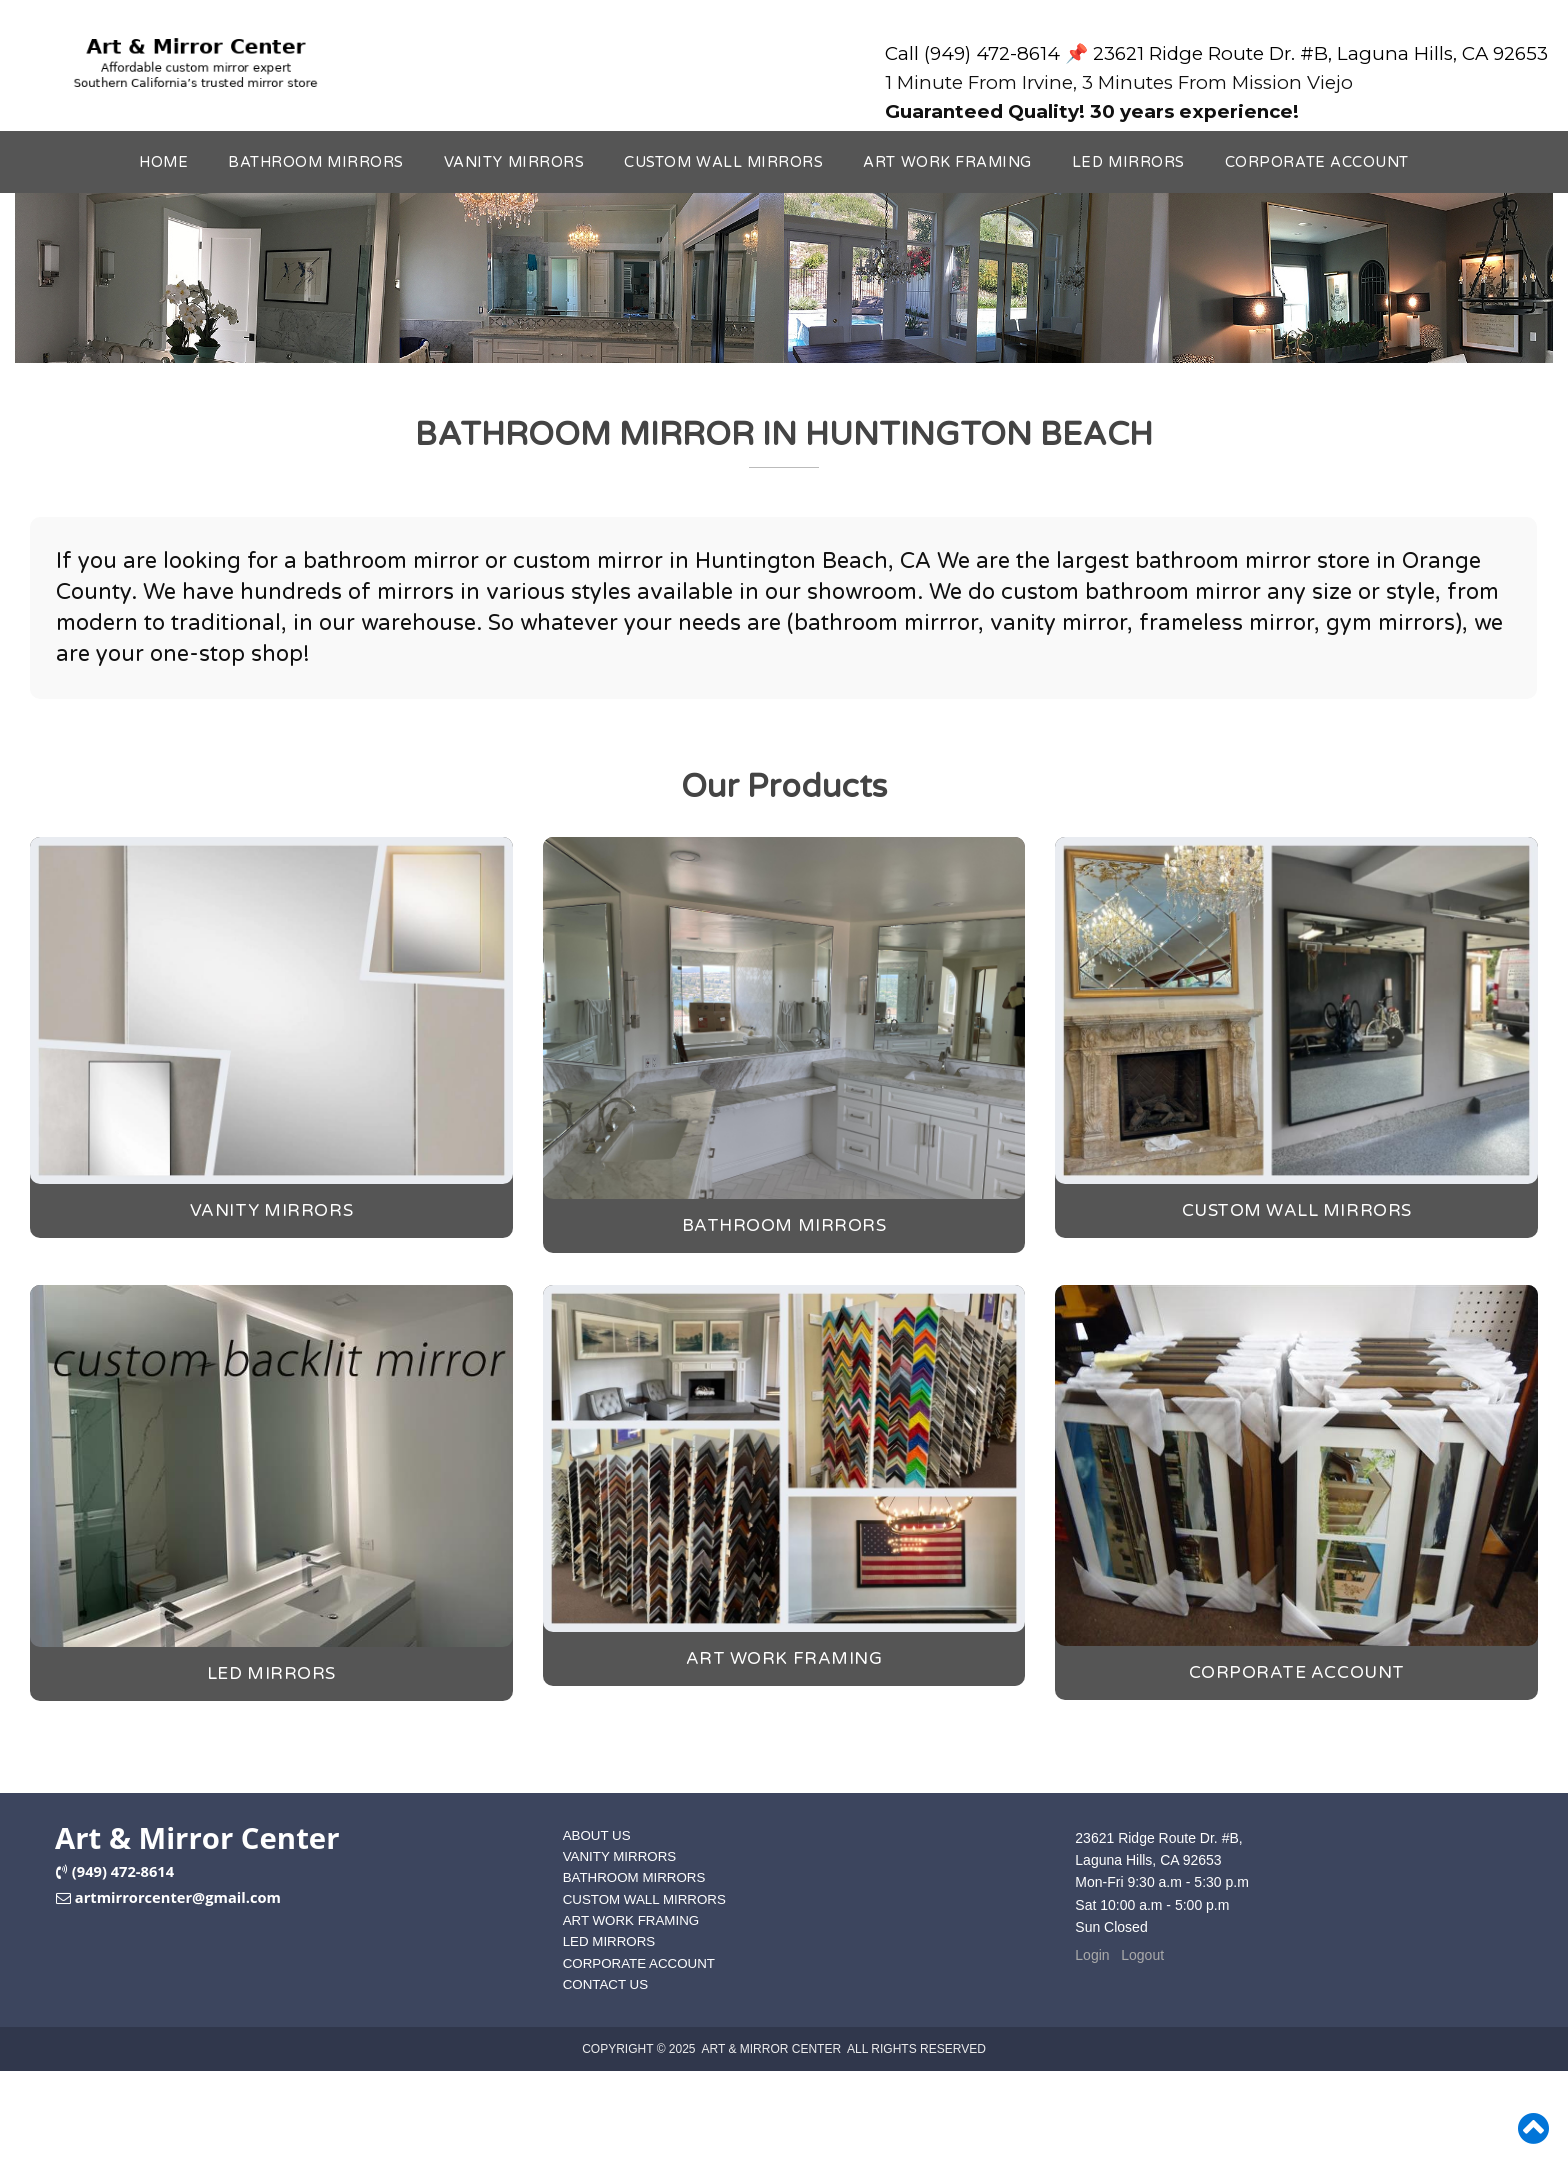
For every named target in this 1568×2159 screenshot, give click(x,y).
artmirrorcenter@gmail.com (178, 1897)
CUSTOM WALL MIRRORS (723, 162)
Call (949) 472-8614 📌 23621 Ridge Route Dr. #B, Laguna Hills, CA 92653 (1216, 53)
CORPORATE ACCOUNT (1317, 162)
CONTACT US (605, 1984)
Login (1092, 1955)
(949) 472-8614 (123, 1871)
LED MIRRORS (1128, 162)
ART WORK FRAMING (947, 162)
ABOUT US (597, 1835)
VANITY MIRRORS (514, 162)
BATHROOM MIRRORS (316, 162)
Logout (1142, 1955)
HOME (163, 162)
